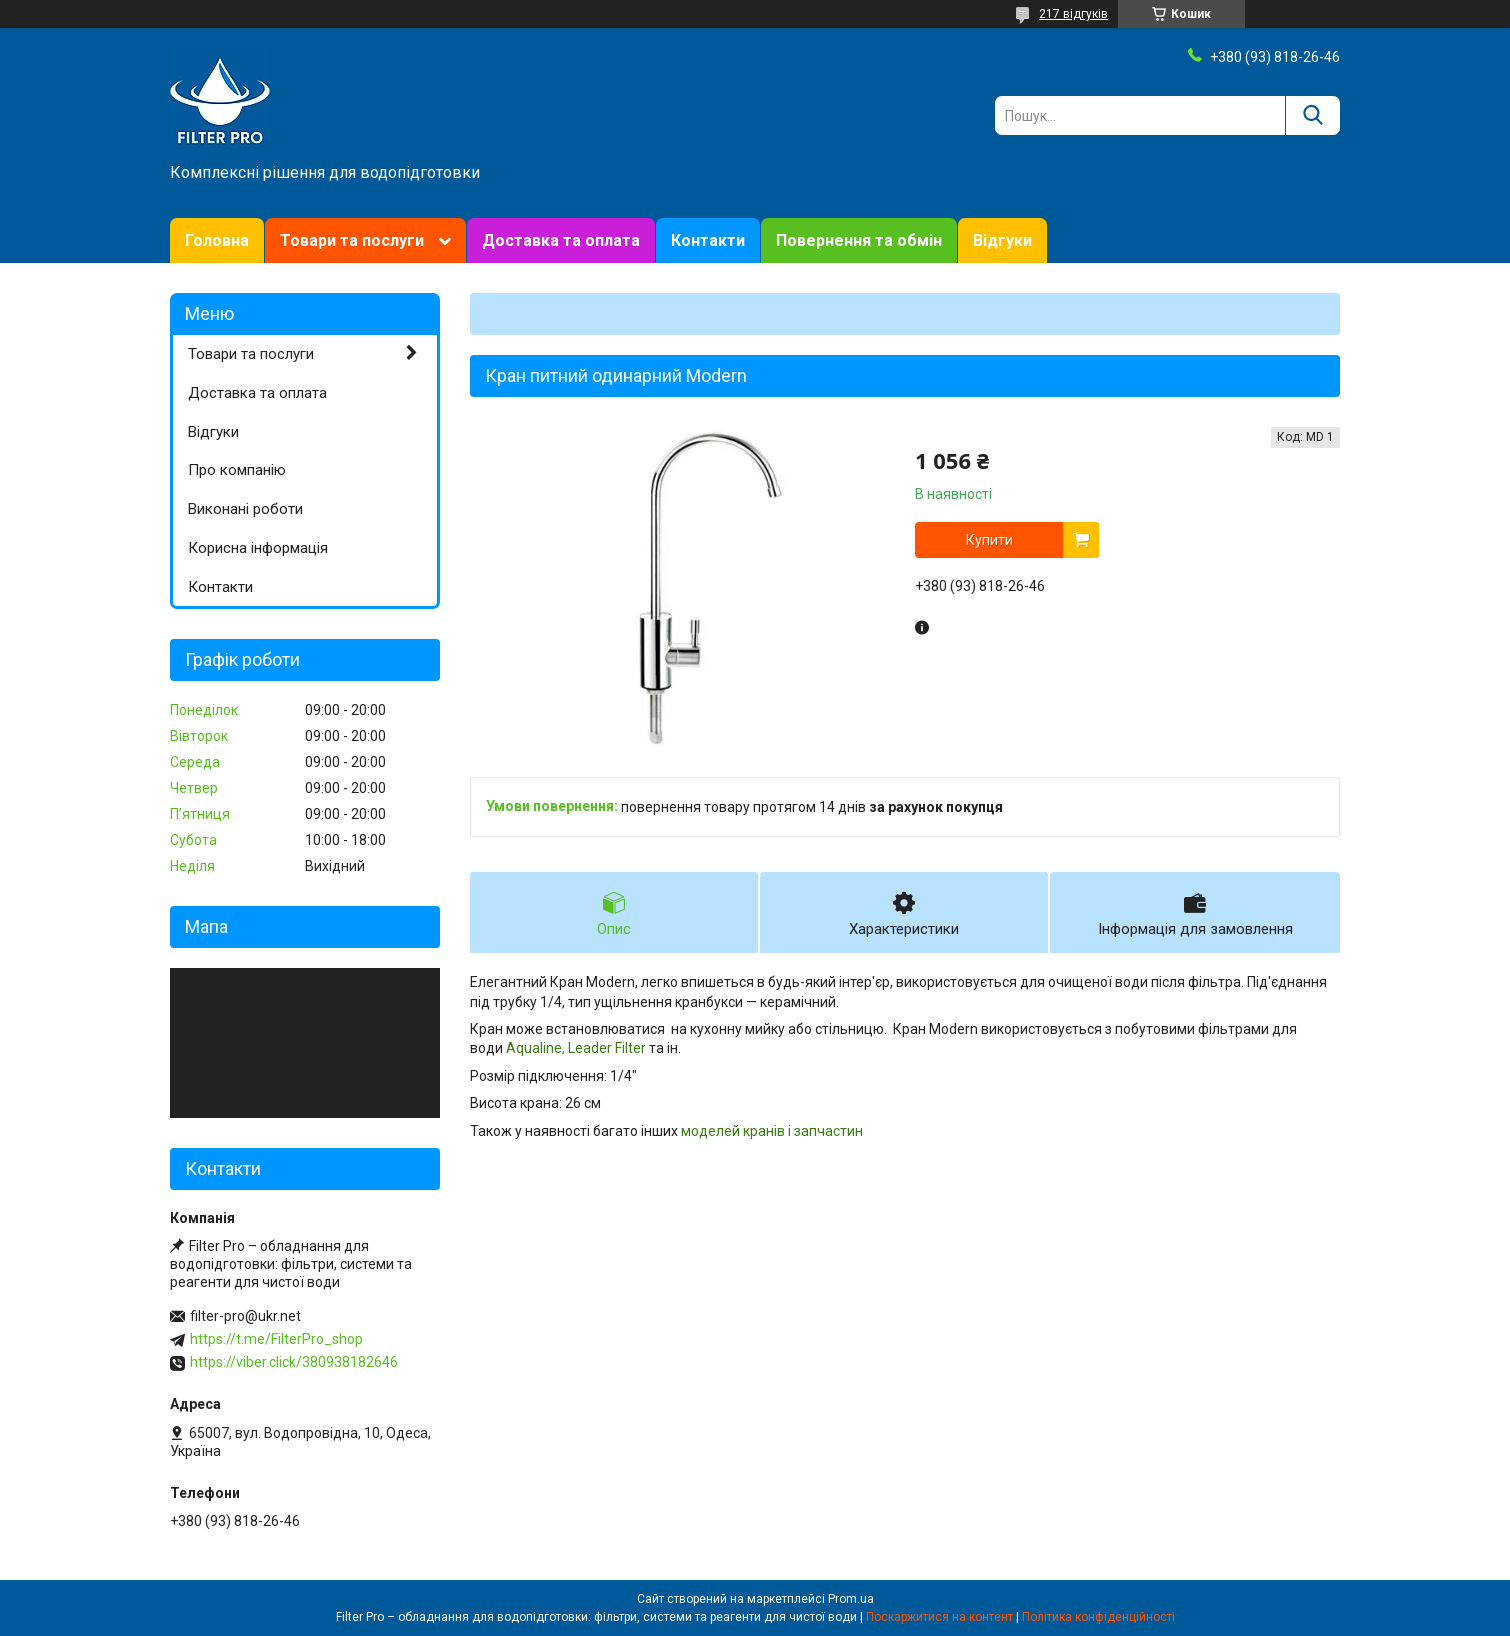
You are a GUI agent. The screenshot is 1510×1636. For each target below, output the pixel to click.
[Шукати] (1312, 115)
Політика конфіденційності (1098, 1617)
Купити (989, 540)
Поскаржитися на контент (939, 1617)
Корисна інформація (258, 548)
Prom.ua (851, 1599)
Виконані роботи (245, 509)
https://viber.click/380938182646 (294, 1362)
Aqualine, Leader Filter (576, 1048)
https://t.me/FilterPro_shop (276, 1339)
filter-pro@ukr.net (245, 1316)
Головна (217, 240)
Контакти (708, 240)
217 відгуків (1073, 14)
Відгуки (1002, 240)
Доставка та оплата (561, 240)
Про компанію (237, 470)
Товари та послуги (352, 240)
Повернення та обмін (859, 240)
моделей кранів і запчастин (772, 1131)
